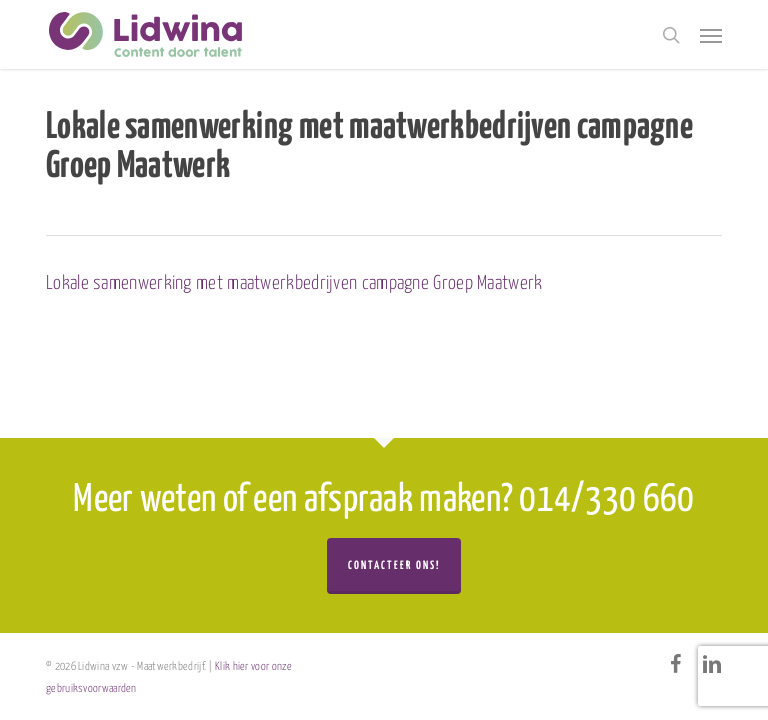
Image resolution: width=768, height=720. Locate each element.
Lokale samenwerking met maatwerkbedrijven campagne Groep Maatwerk (294, 283)
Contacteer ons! (394, 565)
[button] (711, 35)
